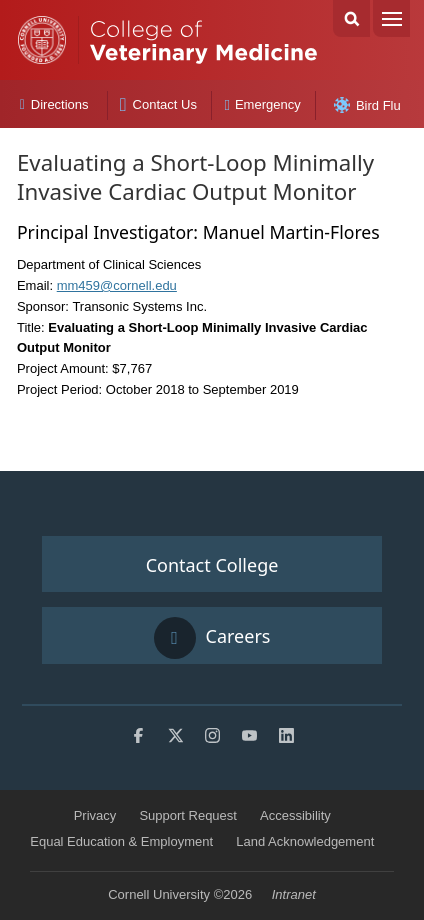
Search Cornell (351, 18)
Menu (391, 18)
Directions (54, 104)
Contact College (212, 565)
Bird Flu (367, 105)
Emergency (263, 104)
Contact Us (158, 104)
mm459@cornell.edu (117, 285)
